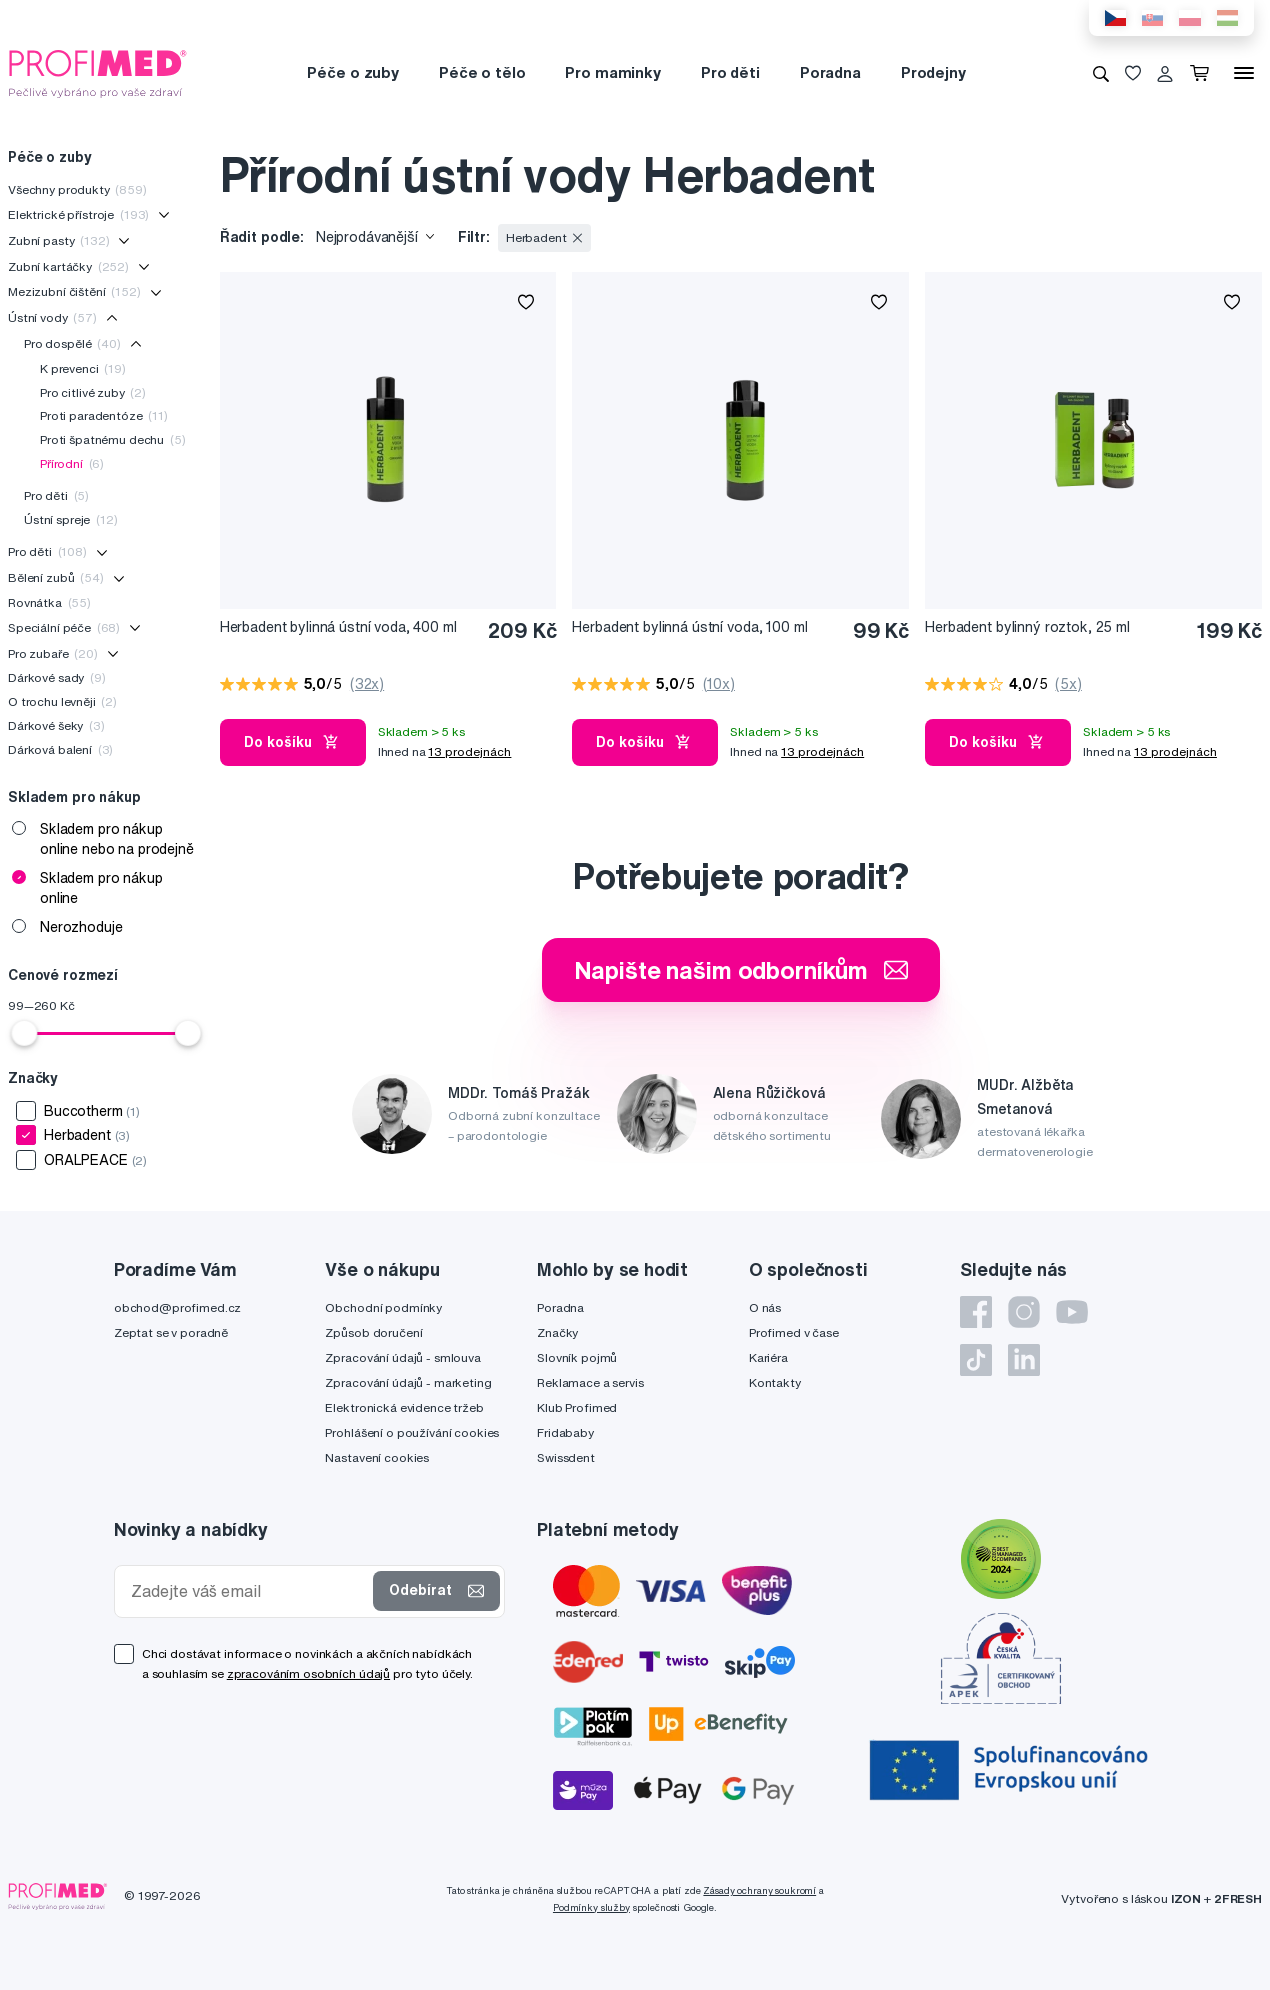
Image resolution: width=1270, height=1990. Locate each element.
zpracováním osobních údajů (308, 1673)
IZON (1186, 1898)
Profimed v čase (794, 1332)
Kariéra (768, 1357)
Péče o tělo (482, 72)
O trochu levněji (62, 701)
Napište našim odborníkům (741, 970)
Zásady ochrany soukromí (759, 1890)
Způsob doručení (373, 1332)
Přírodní (72, 463)
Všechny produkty (77, 189)
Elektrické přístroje (78, 214)
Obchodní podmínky (383, 1307)
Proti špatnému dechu (113, 439)
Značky (557, 1332)
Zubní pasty (59, 240)
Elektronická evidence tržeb (404, 1407)
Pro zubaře (53, 653)
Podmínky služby (591, 1907)
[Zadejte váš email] (248, 1591)
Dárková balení (60, 749)
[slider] (24, 1033)
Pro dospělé (72, 343)
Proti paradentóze (104, 415)
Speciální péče (64, 627)
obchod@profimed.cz (177, 1307)
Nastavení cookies (377, 1457)
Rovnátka (49, 602)
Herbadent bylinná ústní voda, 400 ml (338, 627)
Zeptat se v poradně (171, 1332)
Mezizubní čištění (74, 291)
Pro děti (730, 72)
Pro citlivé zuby (93, 392)
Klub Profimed (577, 1407)
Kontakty (775, 1382)
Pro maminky (612, 72)
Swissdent (566, 1457)
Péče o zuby (352, 72)
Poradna (830, 72)
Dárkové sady (57, 677)
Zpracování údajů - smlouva (402, 1357)
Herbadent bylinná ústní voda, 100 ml (689, 627)
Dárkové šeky (56, 725)
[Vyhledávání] (1101, 73)
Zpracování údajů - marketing (408, 1382)
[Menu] (1244, 73)
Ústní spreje (71, 519)
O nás (765, 1307)
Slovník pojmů (577, 1357)
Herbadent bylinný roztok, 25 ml (1027, 627)
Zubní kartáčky (68, 266)
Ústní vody (52, 317)
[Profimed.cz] (98, 72)
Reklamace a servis (590, 1382)
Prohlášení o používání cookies (412, 1432)
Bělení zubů (56, 577)
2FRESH (1238, 1898)
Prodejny (933, 72)
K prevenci (83, 368)
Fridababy (565, 1432)
